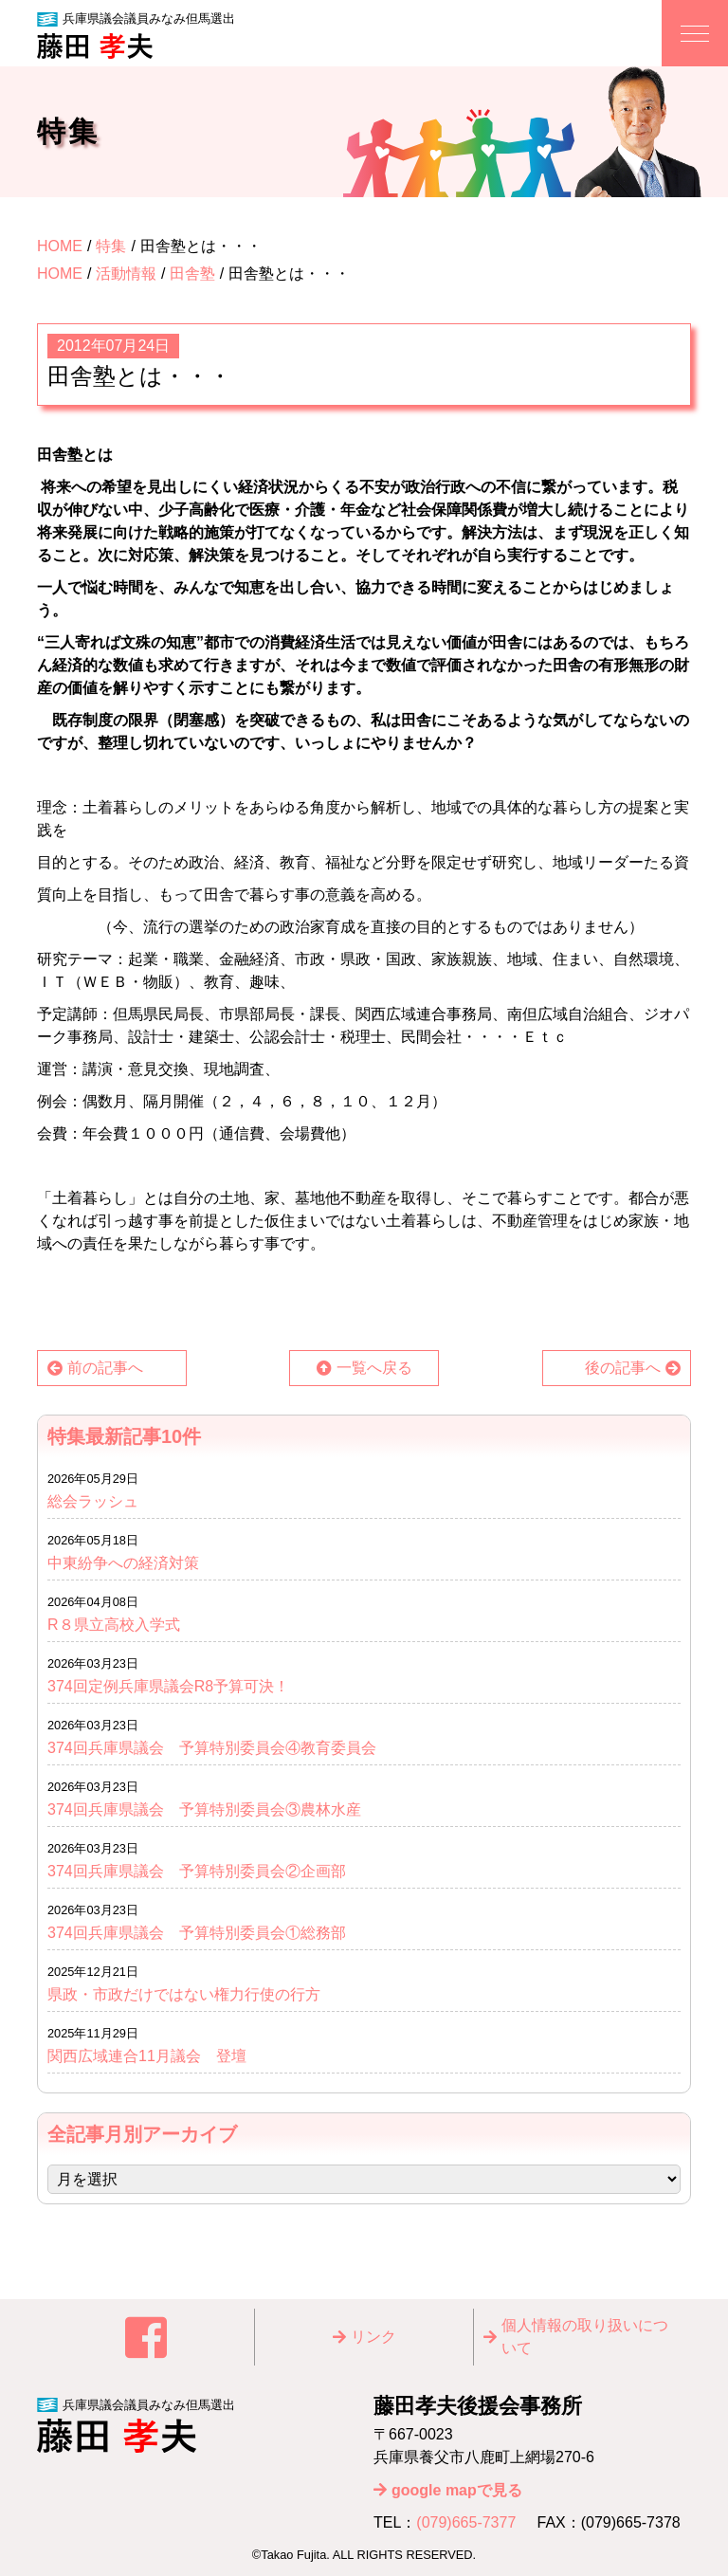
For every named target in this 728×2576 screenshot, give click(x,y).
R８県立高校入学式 (121, 1625)
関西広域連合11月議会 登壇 (146, 2056)
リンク (373, 2337)
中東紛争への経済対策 (123, 1563)
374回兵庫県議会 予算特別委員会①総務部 (196, 1933)
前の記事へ (105, 1368)
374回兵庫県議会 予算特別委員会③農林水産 (204, 1809)
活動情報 (126, 273)
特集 (111, 246)
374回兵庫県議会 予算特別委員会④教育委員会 (211, 1748)
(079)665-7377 (466, 2522)
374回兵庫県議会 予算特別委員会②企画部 (196, 1871)
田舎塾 (192, 273)
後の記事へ (623, 1368)
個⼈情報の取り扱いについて (584, 2336)
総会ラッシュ (92, 1501)
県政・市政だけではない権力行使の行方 (183, 1994)
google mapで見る (456, 2490)
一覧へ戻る (374, 1368)
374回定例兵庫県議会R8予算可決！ (168, 1686)
